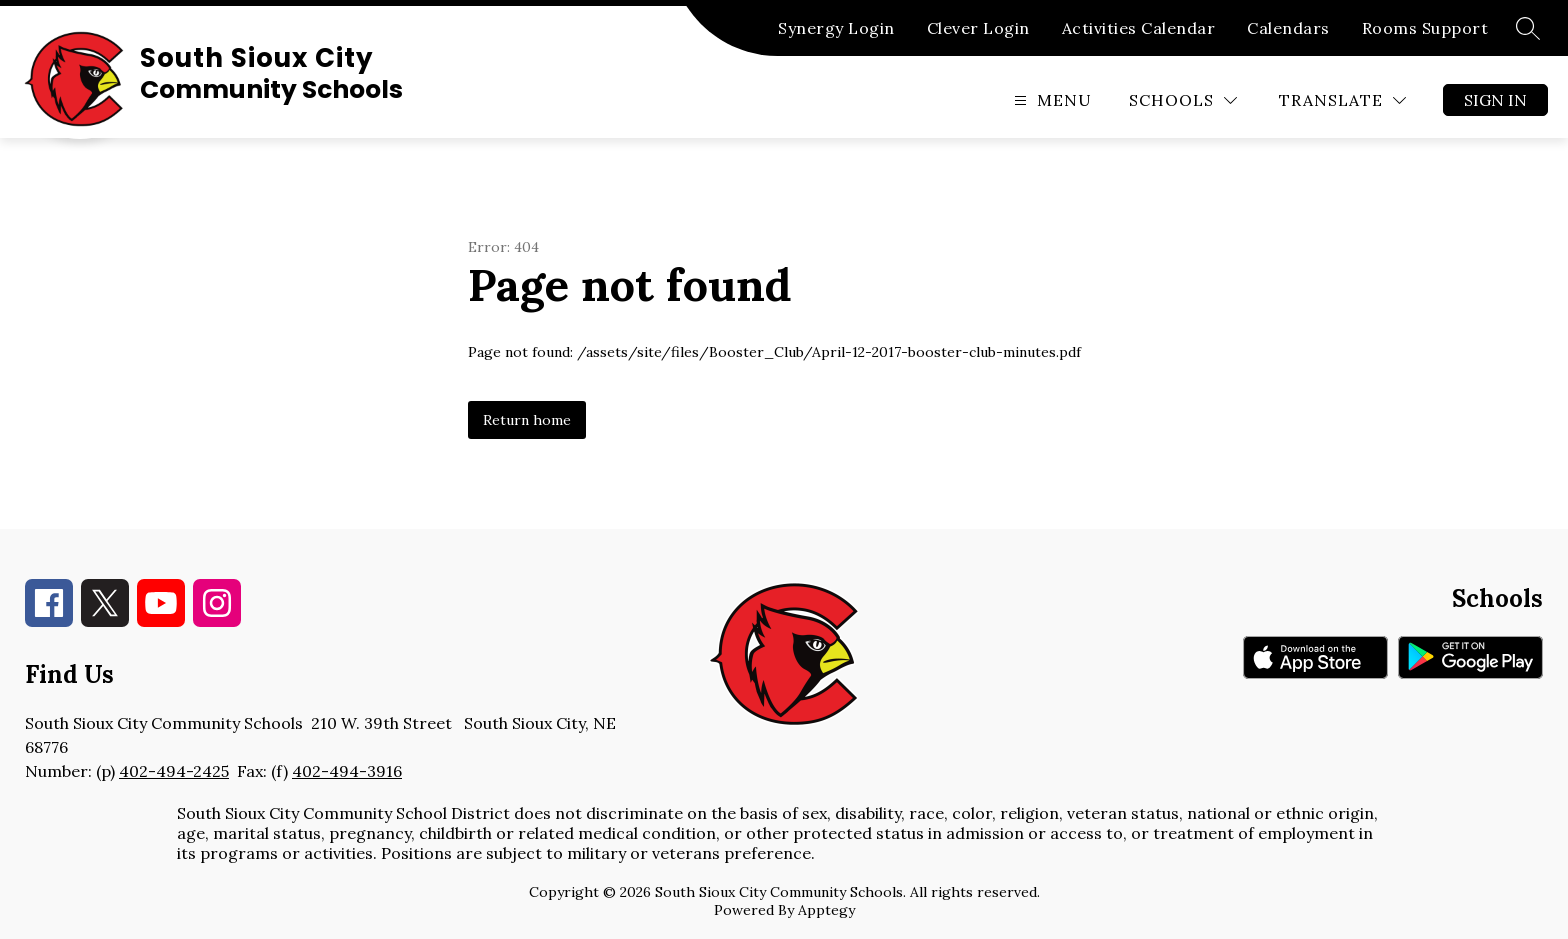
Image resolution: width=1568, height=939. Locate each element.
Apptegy (826, 910)
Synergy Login (836, 28)
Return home (527, 420)
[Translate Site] (1342, 100)
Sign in (1495, 100)
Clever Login (978, 28)
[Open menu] (1050, 100)
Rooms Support (1425, 28)
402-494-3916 (347, 771)
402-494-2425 (174, 771)
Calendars (1288, 28)
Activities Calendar (1139, 28)
